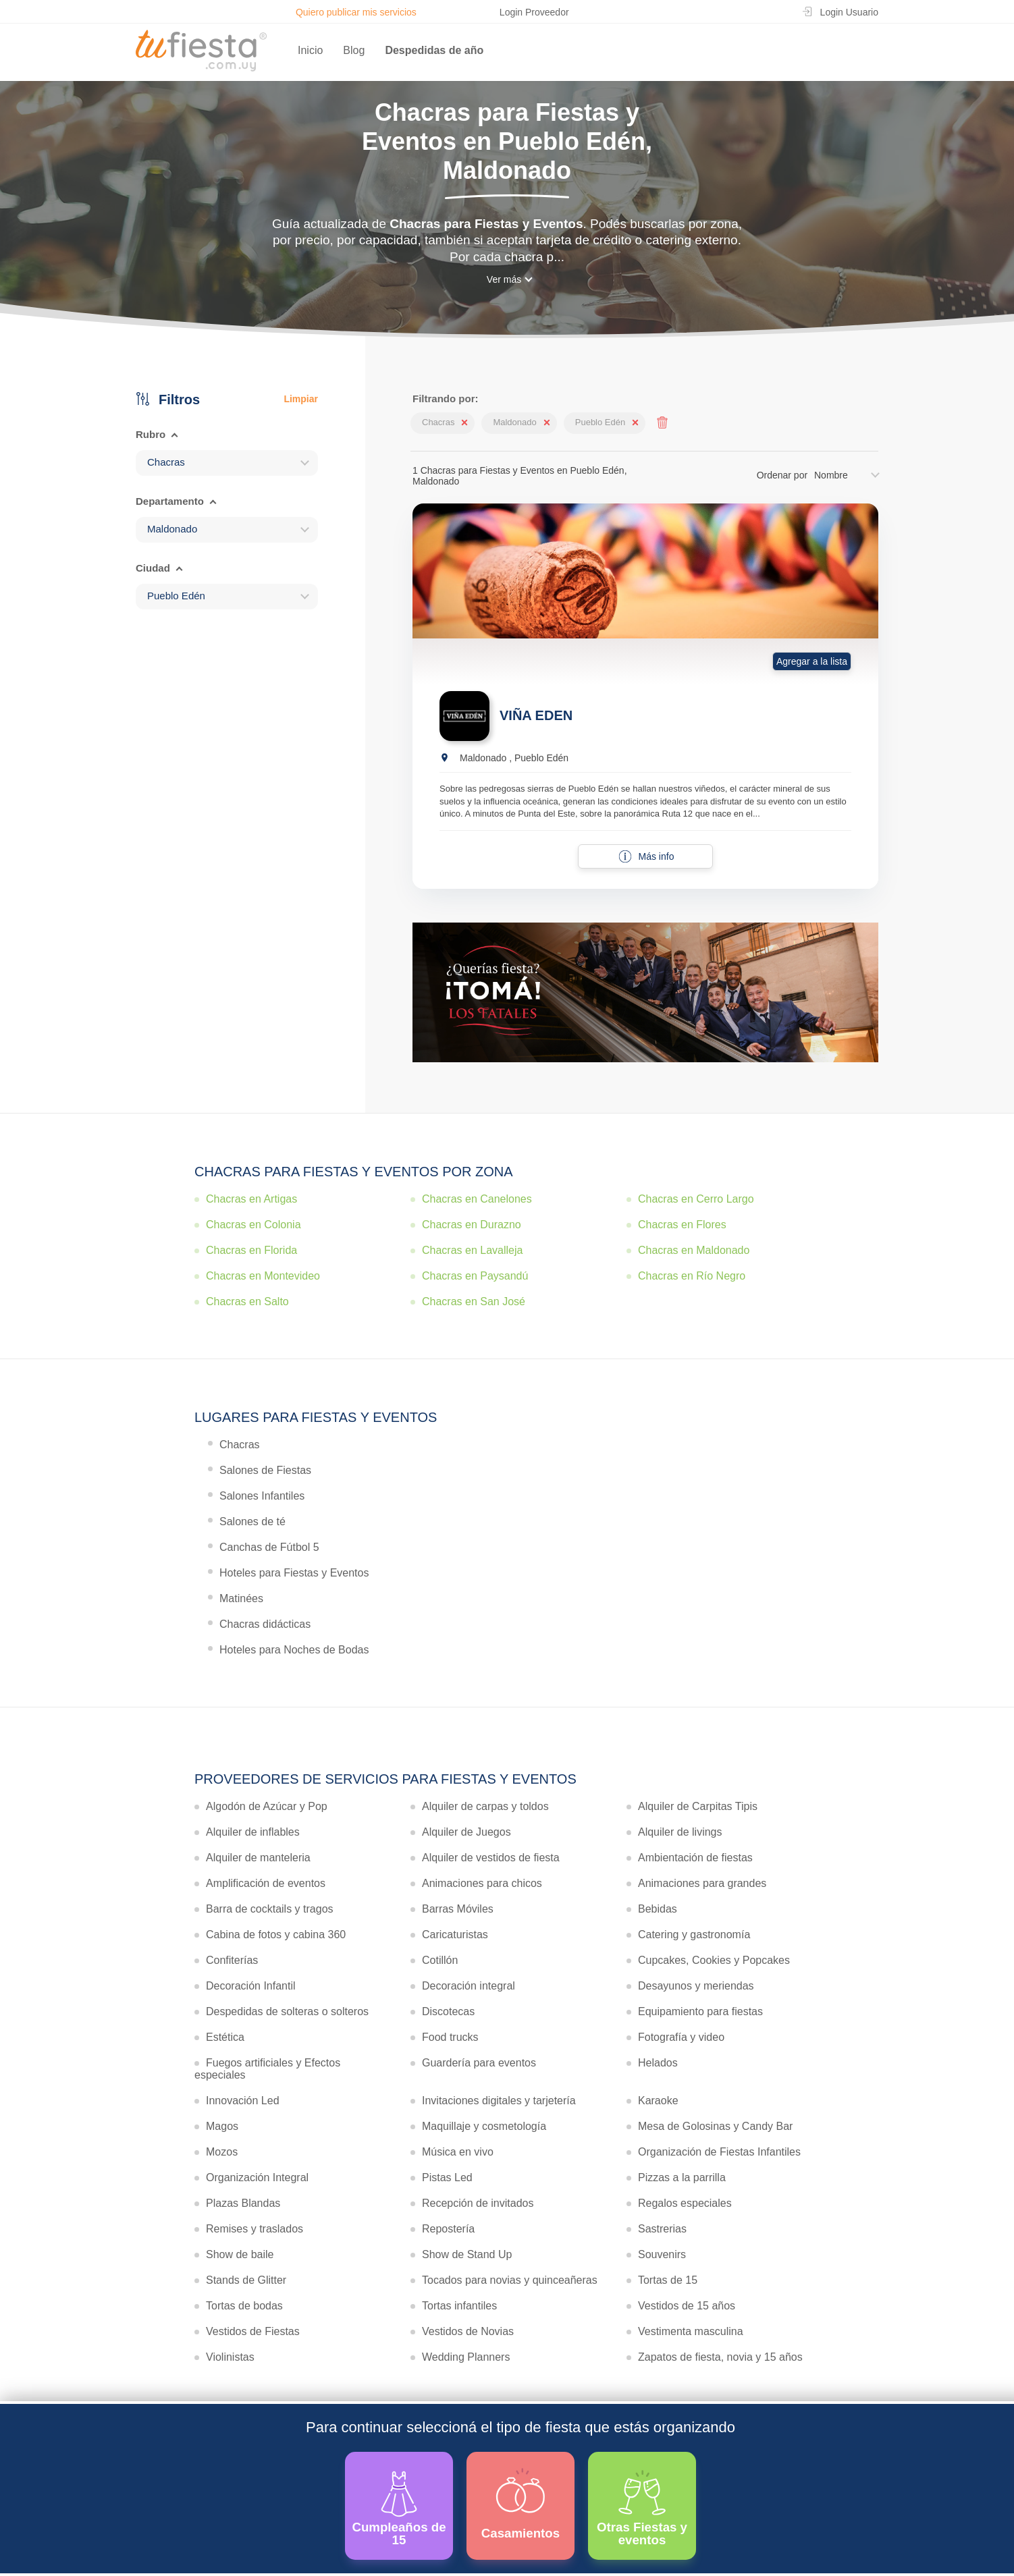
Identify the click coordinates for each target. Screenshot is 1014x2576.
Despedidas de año (434, 50)
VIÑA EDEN (536, 715)
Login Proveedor (534, 12)
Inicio (310, 50)
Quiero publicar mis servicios (356, 12)
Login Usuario (849, 12)
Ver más (504, 279)
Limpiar (301, 398)
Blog (354, 50)
